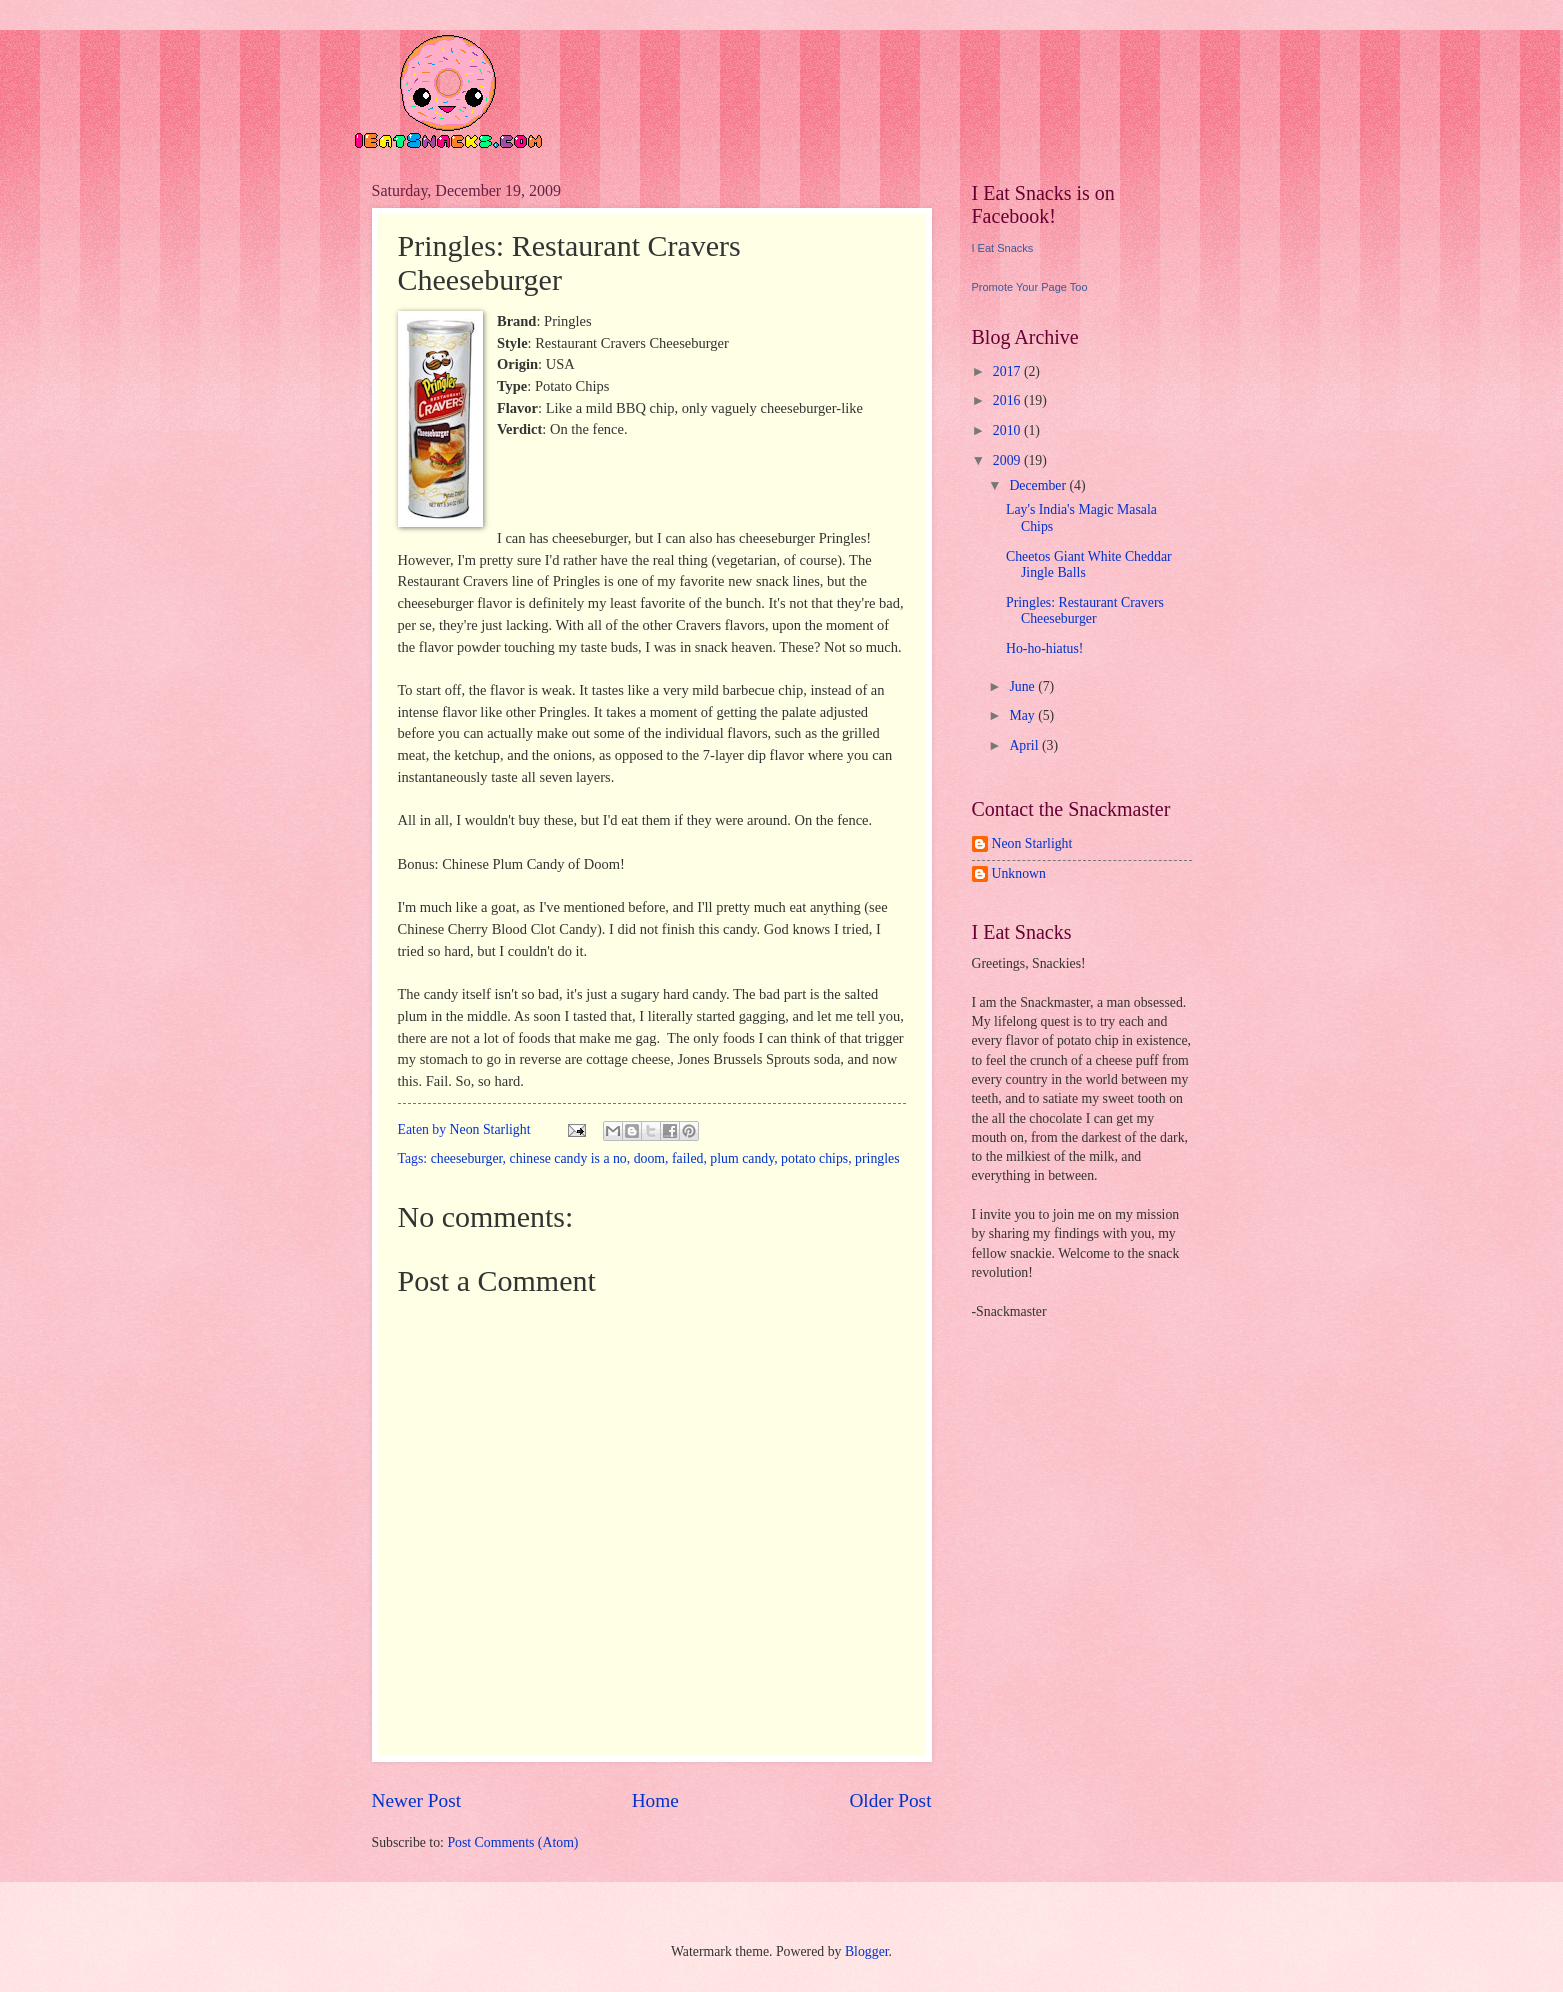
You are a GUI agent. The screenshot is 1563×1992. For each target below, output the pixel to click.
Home (655, 1800)
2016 (1008, 400)
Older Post (890, 1800)
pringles (877, 1158)
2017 (1008, 371)
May (1023, 715)
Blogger (867, 1951)
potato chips (814, 1158)
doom (649, 1158)
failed (687, 1158)
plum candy (742, 1158)
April (1025, 745)
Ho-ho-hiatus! (1044, 648)
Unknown (1019, 873)
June (1023, 686)
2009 (1008, 460)
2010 (1008, 430)
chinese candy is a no (568, 1158)
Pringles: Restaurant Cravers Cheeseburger (1085, 611)
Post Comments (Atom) (512, 1842)
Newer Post (417, 1800)
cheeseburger (467, 1158)
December (1039, 485)
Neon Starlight (1032, 843)
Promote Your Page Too (1030, 287)
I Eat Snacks (1003, 248)
